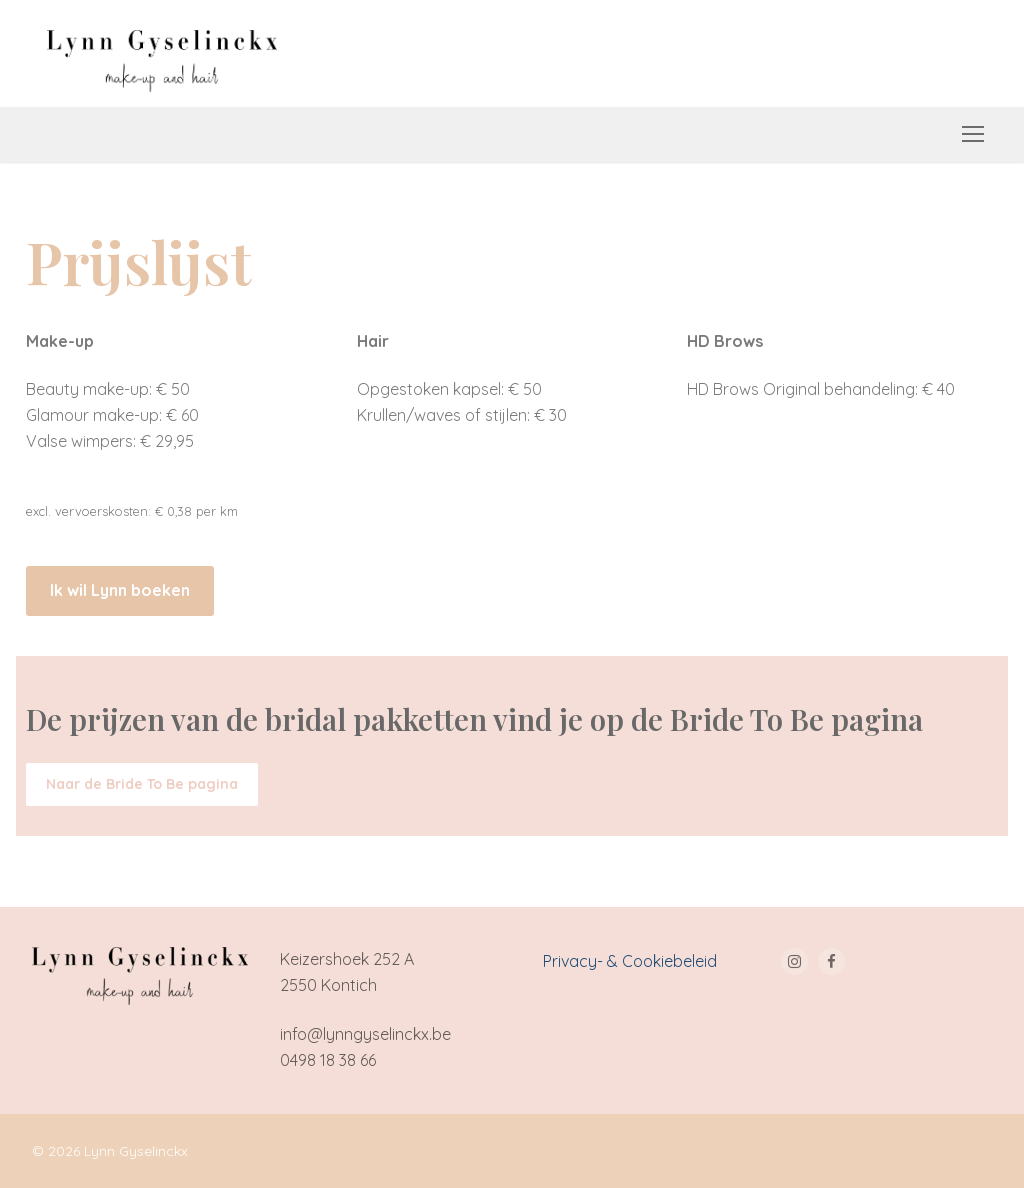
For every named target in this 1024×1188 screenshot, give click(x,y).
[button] (120, 591)
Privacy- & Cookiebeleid (630, 961)
